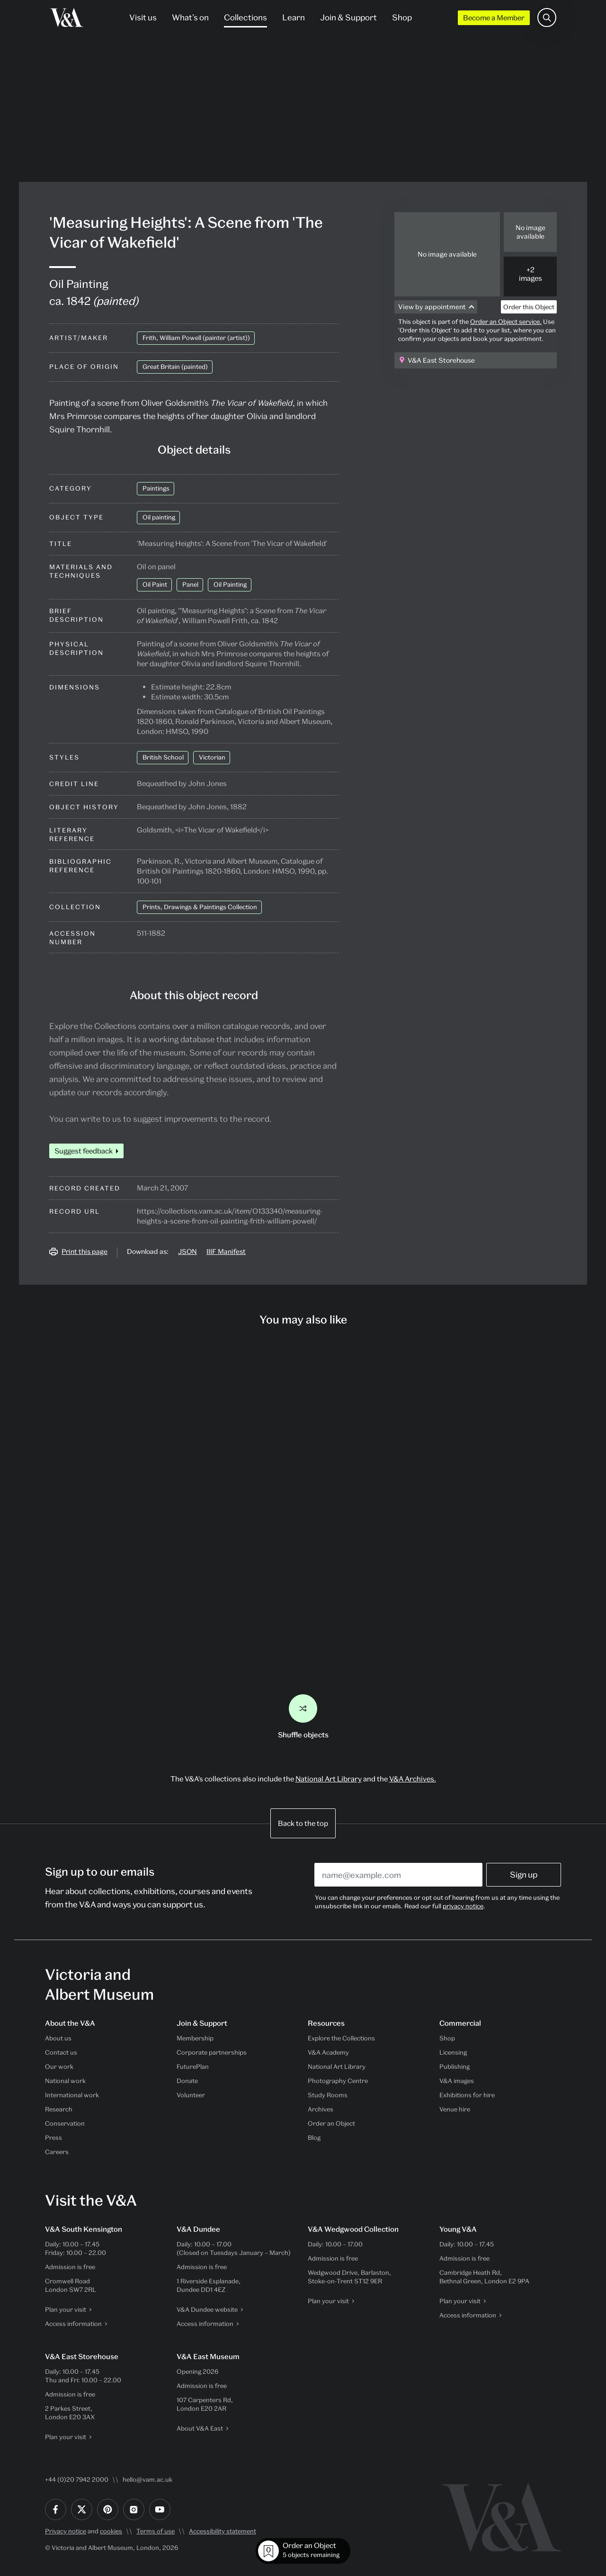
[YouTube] (159, 2509)
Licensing (453, 2052)
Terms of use (155, 2531)
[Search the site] (546, 17)
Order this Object (528, 307)
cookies (111, 2531)
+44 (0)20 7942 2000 (76, 2479)
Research (58, 2109)
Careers (57, 2152)
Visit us (143, 17)
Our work (59, 2066)
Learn (293, 17)
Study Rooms (328, 2095)
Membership (195, 2038)
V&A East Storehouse (441, 360)
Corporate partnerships (212, 2052)
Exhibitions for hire (467, 2095)
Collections (245, 17)
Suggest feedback (83, 1150)
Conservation (65, 2123)
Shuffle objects (303, 1716)
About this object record (194, 995)
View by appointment (432, 307)
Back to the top (303, 1823)
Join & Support (348, 17)
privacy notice (463, 1906)
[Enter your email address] (398, 1875)
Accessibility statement (222, 2531)
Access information (73, 2323)
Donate (187, 2080)
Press (53, 2137)
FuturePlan (193, 2066)
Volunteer (191, 2095)
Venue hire (454, 2109)
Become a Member (494, 17)
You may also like (303, 1319)
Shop (402, 17)
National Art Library (328, 1778)
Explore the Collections (341, 2038)
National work (65, 2080)
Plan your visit (65, 2309)
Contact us (61, 2052)
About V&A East (200, 2428)
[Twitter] (81, 2509)
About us (58, 2038)
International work (72, 2095)
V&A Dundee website (207, 2309)
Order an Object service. (506, 321)
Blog (314, 2137)
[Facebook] (55, 2509)
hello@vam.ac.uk (147, 2479)
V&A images (456, 2080)
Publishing (454, 2066)
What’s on (190, 17)
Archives (320, 2109)
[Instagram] (133, 2509)
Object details (194, 449)
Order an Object (331, 2123)
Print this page (84, 1251)
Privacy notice (65, 2531)
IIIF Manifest (226, 1251)
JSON (187, 1251)
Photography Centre (338, 2080)
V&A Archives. (412, 1778)
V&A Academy (328, 2052)
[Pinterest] (107, 2509)
